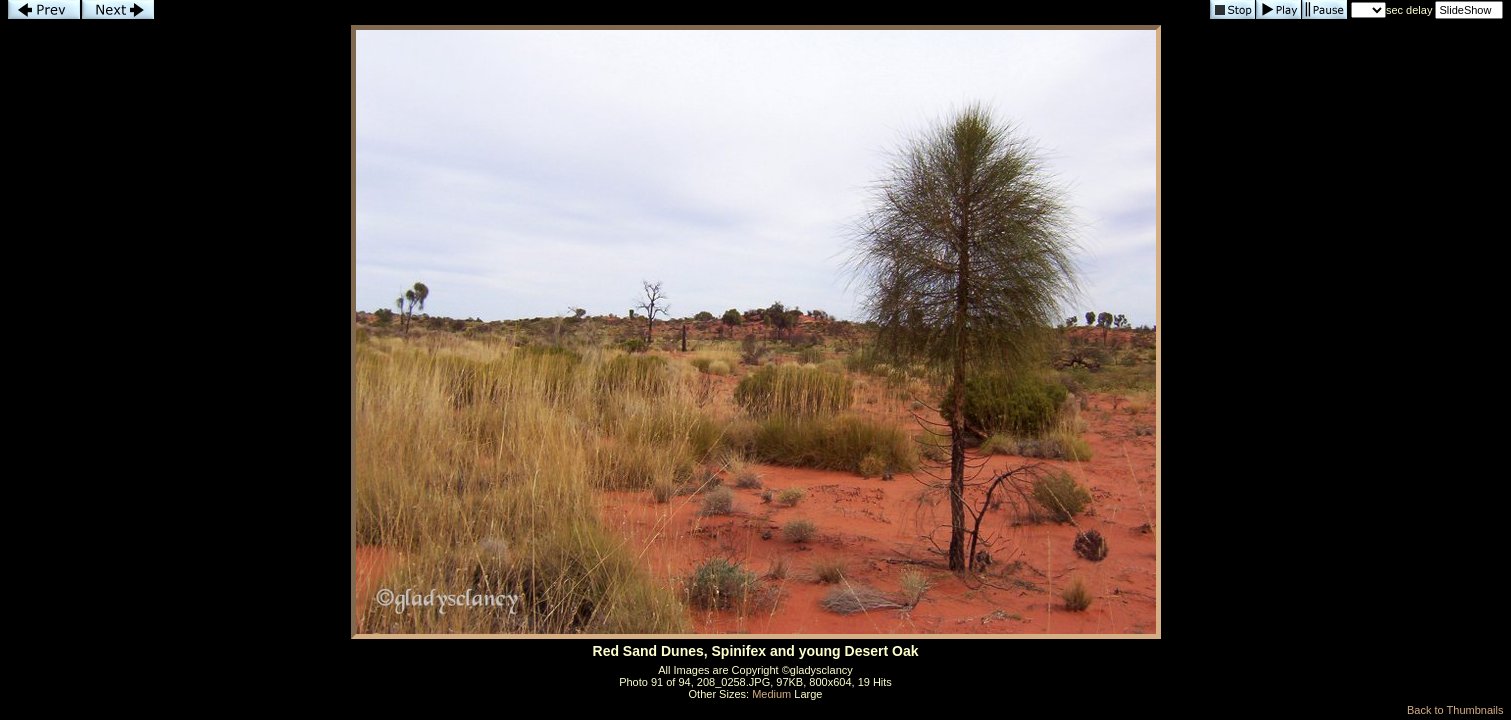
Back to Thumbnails (1455, 710)
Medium (771, 694)
